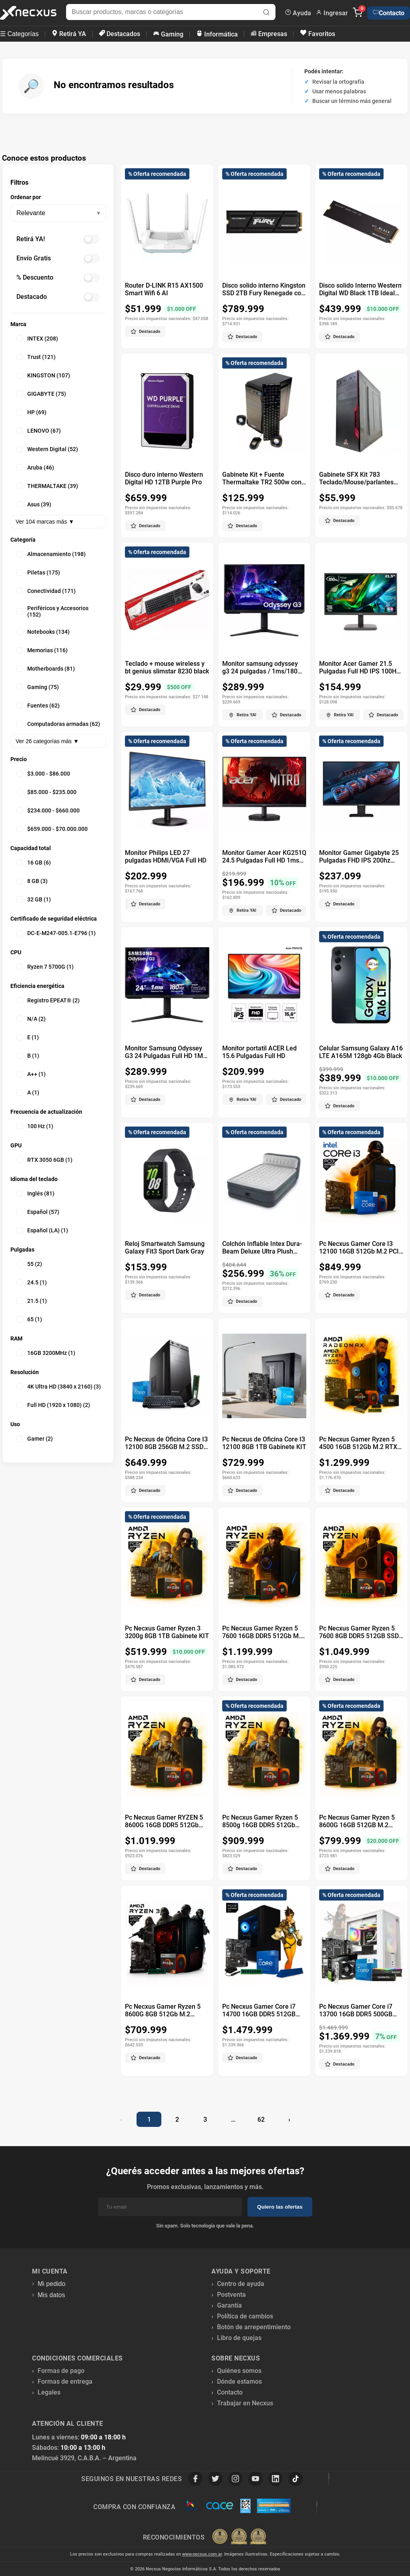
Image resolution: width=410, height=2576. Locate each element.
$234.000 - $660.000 (48, 810)
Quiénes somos (239, 2370)
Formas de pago (61, 2370)
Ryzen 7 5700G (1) (45, 966)
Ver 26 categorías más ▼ (47, 741)
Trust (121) (36, 357)
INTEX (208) (37, 338)
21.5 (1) (31, 1301)
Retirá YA (69, 34)
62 (261, 2119)
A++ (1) (31, 1074)
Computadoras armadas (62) (58, 724)
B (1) (27, 1055)
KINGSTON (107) (43, 375)
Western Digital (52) (47, 449)
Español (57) (37, 1212)
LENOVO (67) (38, 430)
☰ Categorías (19, 33)
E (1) (27, 1037)
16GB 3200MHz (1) (45, 1353)
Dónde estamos (239, 2381)
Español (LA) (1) (42, 1230)
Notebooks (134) (43, 632)
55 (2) (29, 1264)
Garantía (229, 2305)
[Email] (170, 2207)
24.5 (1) (31, 1282)
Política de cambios (245, 2316)
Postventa (231, 2294)
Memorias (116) (42, 650)
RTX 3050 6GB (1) (44, 1160)
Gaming (168, 34)
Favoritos (317, 33)
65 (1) (29, 1319)
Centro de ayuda (240, 2284)
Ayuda (298, 13)
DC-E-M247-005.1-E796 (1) (56, 933)
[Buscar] (266, 13)
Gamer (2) (34, 1438)
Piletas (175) (38, 572)
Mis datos (51, 2295)
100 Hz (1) (34, 1126)
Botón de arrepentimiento (254, 2327)
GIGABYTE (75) (41, 394)
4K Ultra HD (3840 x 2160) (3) (58, 1386)
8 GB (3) (32, 881)
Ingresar (332, 13)
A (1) (27, 1092)
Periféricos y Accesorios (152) (52, 611)
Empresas (269, 34)
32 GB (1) (33, 899)
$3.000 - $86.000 (43, 773)
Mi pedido (51, 2283)
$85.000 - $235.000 (46, 792)
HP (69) (31, 412)
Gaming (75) (37, 687)
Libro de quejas (239, 2338)
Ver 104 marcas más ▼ (45, 521)
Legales (49, 2392)
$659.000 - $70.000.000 (52, 829)
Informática (217, 34)
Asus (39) (33, 504)
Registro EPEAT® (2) (48, 1000)
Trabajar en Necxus (245, 2403)
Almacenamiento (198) (51, 554)
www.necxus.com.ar (202, 2554)
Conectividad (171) (46, 591)
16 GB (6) (33, 862)
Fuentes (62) (38, 705)
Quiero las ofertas (279, 2207)
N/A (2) (31, 1019)
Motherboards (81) (45, 668)
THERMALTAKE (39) (47, 486)
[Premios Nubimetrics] (239, 2537)
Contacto (388, 13)
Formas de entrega (65, 2381)
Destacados (119, 34)
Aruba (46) (35, 467)
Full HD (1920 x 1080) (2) (53, 1405)
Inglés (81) (35, 1193)
